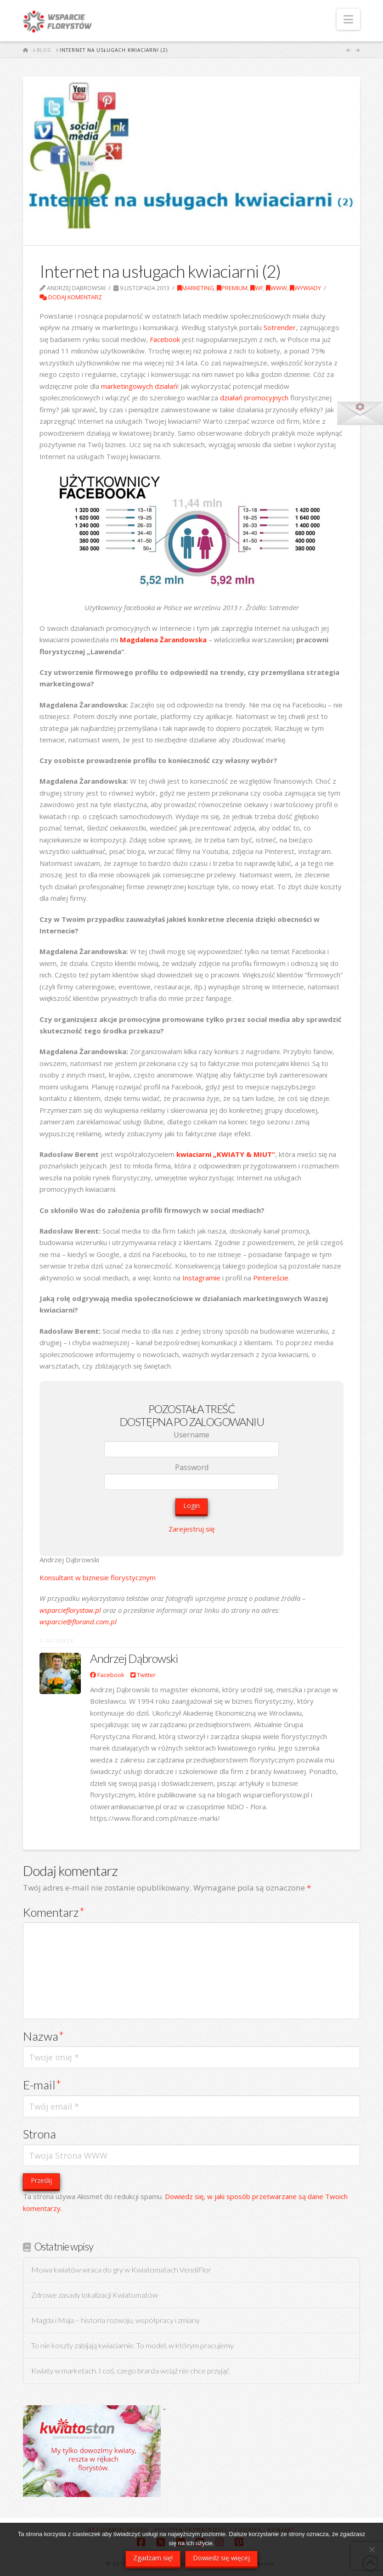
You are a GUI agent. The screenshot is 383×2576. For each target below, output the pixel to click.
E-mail (42, 2085)
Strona (39, 2134)
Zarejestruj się (191, 1528)
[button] (348, 19)
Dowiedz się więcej (221, 2558)
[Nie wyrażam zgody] (371, 2549)
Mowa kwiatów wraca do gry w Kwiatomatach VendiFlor (121, 2270)
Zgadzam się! (153, 2558)
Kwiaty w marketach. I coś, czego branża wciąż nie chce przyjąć (130, 2371)
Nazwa (43, 2036)
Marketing (195, 288)
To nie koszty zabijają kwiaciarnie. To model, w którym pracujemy (132, 2345)
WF (256, 288)
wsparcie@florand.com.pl (78, 1621)
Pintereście (270, 1277)
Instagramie (201, 1277)
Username (191, 1435)
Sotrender (280, 327)
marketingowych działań (139, 386)
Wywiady (305, 288)
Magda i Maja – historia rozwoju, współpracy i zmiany (115, 2320)
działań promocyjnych (254, 397)
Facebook (165, 339)
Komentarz (53, 1912)
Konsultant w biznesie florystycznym (97, 1577)
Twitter (143, 1675)
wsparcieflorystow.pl (70, 1610)
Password (191, 1467)
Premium (232, 288)
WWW (276, 288)
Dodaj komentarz (70, 297)
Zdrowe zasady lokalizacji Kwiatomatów (94, 2295)
